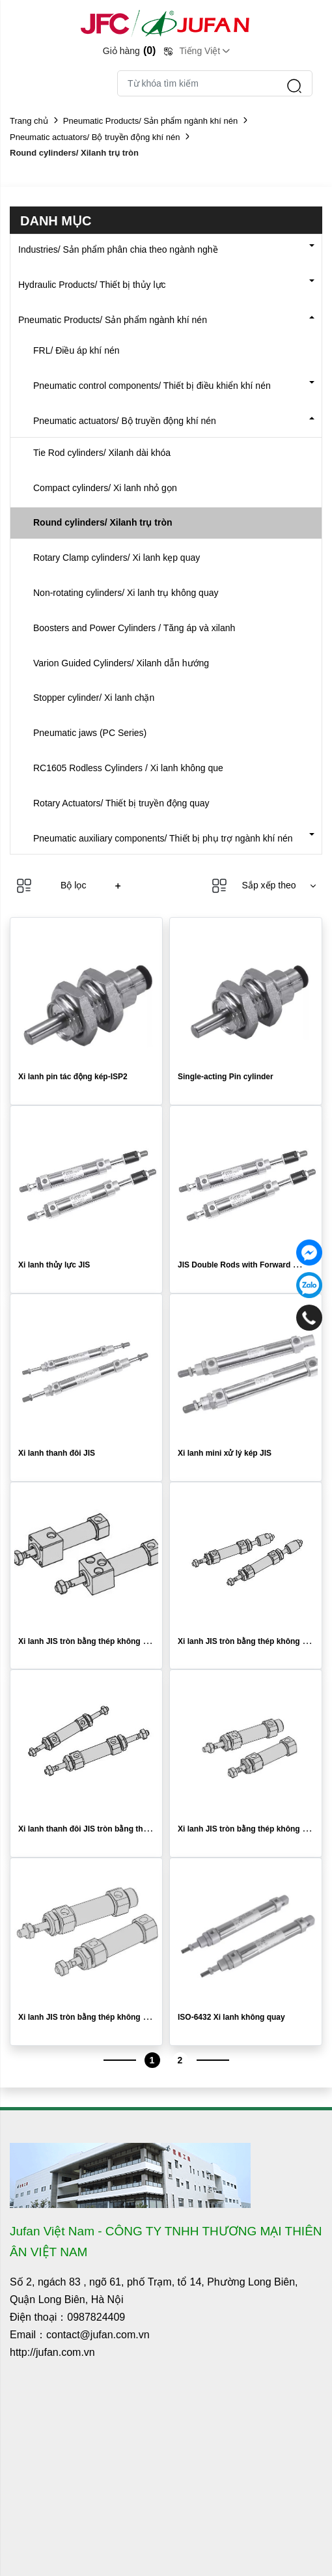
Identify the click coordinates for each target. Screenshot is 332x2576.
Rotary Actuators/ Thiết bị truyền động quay (121, 803)
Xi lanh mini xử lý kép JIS (224, 1453)
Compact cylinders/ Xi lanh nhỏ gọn (105, 488)
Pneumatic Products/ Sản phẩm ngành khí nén (150, 121)
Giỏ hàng (129, 50)
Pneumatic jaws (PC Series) (89, 733)
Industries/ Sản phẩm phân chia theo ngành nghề (118, 249)
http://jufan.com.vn (52, 2352)
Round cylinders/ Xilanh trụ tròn (103, 522)
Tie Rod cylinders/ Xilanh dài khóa (102, 452)
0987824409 (96, 2317)
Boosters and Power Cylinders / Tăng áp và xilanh (134, 628)
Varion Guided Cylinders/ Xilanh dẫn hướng (121, 663)
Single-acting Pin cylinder (225, 1076)
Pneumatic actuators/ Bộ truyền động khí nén (95, 137)
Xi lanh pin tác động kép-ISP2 (73, 1076)
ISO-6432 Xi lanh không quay (231, 2017)
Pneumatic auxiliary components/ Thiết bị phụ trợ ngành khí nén (163, 838)
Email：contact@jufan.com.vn (80, 2334)
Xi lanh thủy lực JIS (54, 1264)
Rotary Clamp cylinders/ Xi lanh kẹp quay (116, 557)
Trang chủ (29, 121)
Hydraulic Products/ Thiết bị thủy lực (92, 284)
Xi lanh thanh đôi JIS (56, 1453)
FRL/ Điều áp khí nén (76, 350)
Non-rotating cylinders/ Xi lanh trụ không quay (125, 592)
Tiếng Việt (199, 51)
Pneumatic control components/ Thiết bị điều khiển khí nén (152, 385)
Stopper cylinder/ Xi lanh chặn (93, 697)
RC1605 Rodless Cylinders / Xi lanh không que (128, 768)
